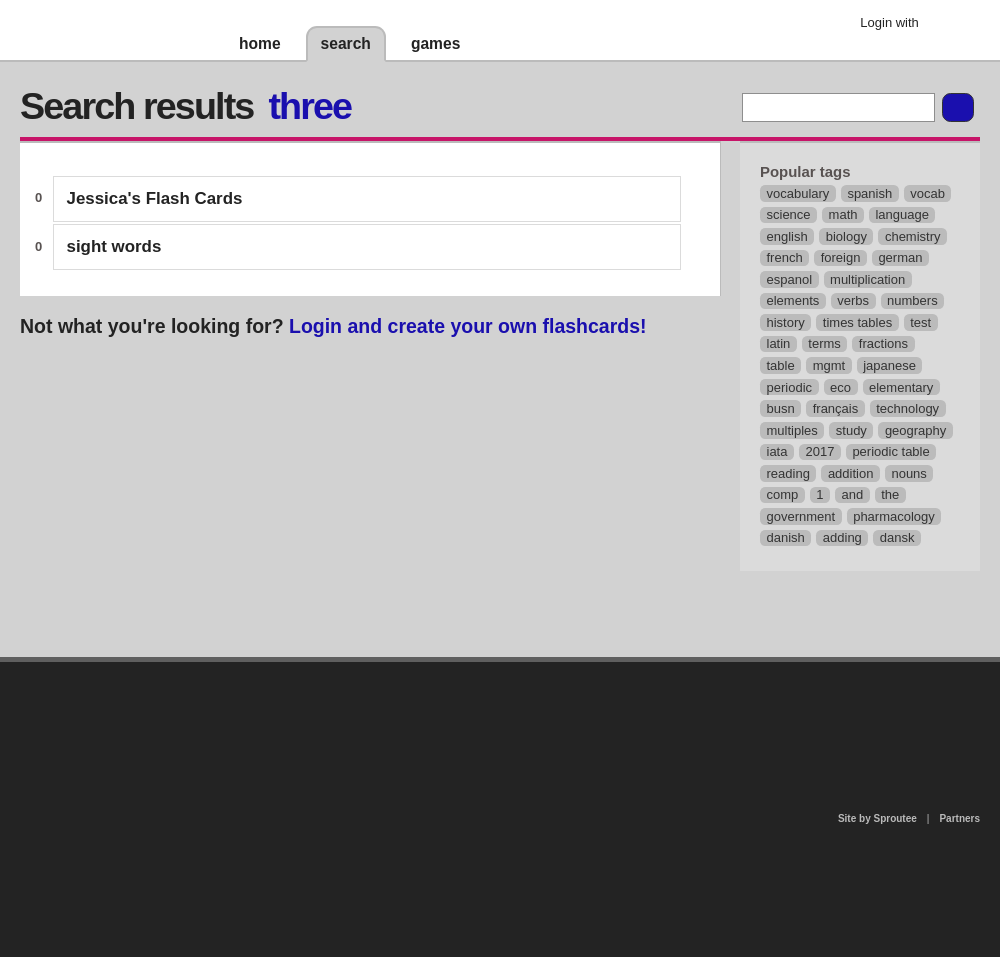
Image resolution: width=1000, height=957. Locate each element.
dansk (897, 537)
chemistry (913, 236)
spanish (869, 193)
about (242, 743)
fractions (883, 343)
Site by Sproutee (877, 818)
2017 (819, 451)
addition (851, 473)
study (851, 430)
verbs (853, 300)
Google (949, 25)
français (836, 408)
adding (842, 537)
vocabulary (798, 193)
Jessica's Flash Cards (155, 198)
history (786, 322)
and (853, 494)
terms (824, 343)
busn (781, 408)
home (260, 43)
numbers (912, 300)
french (785, 257)
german (900, 257)
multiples (792, 430)
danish (786, 537)
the (890, 494)
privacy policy (564, 670)
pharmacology (894, 516)
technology (907, 408)
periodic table (890, 451)
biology (846, 236)
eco (840, 387)
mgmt (829, 365)
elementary (901, 387)
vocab (927, 193)
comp (783, 494)
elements (793, 300)
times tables (857, 322)
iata (777, 451)
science (789, 214)
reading (788, 473)
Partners (959, 818)
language (902, 214)
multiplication (867, 279)
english (787, 236)
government (801, 516)
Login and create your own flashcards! (468, 326)
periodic (790, 387)
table (781, 365)
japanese (889, 365)
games (435, 43)
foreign (841, 257)
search (346, 43)
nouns (908, 473)
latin (779, 343)
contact (490, 713)
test (920, 322)
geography (915, 430)
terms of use (657, 719)
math (843, 214)
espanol (790, 279)
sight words (114, 246)
